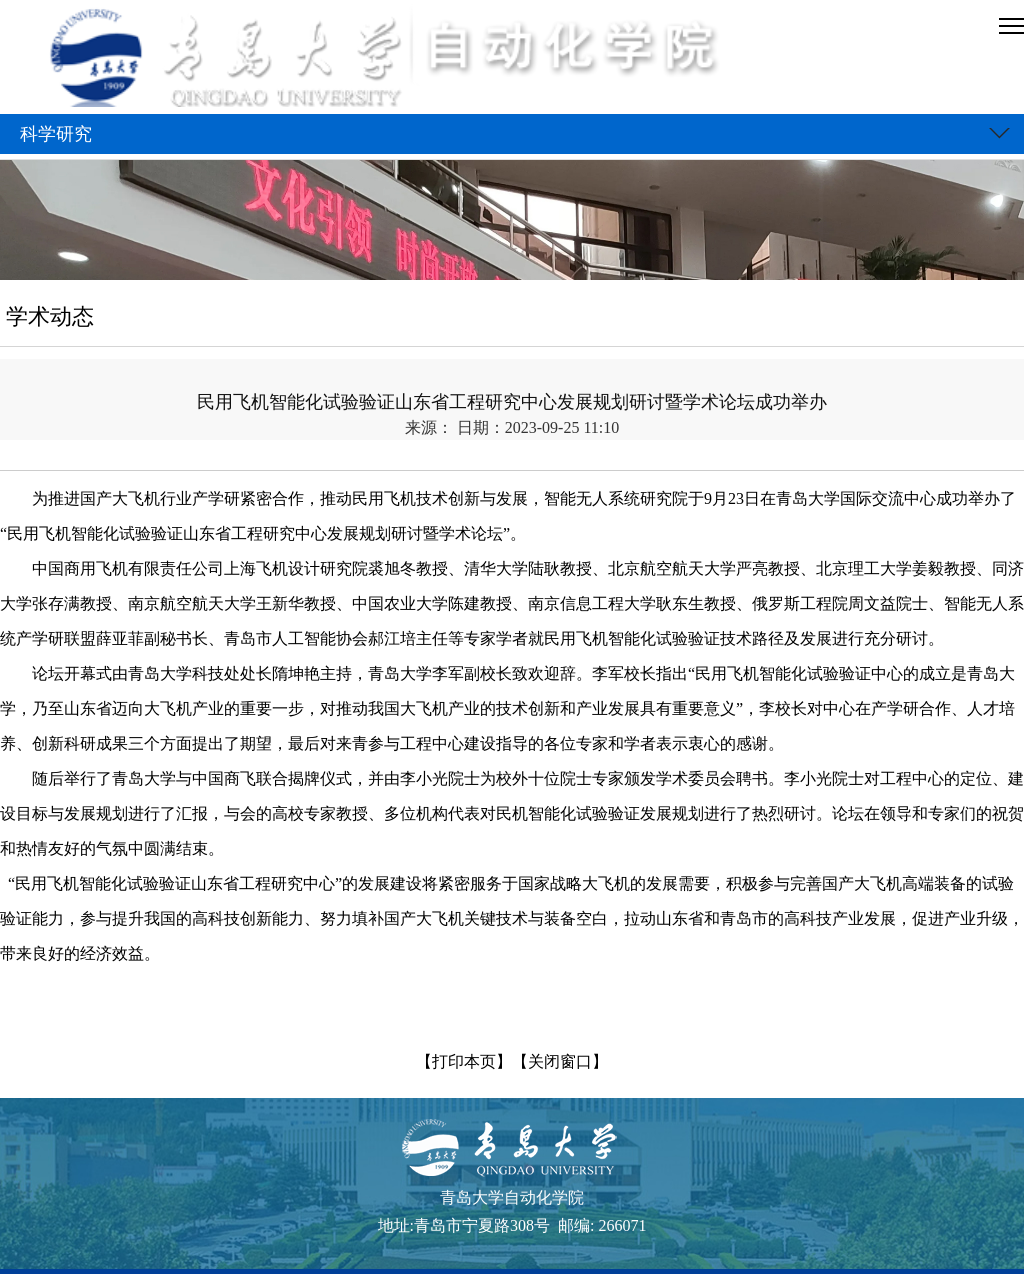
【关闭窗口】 (560, 1061)
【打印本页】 (464, 1061)
